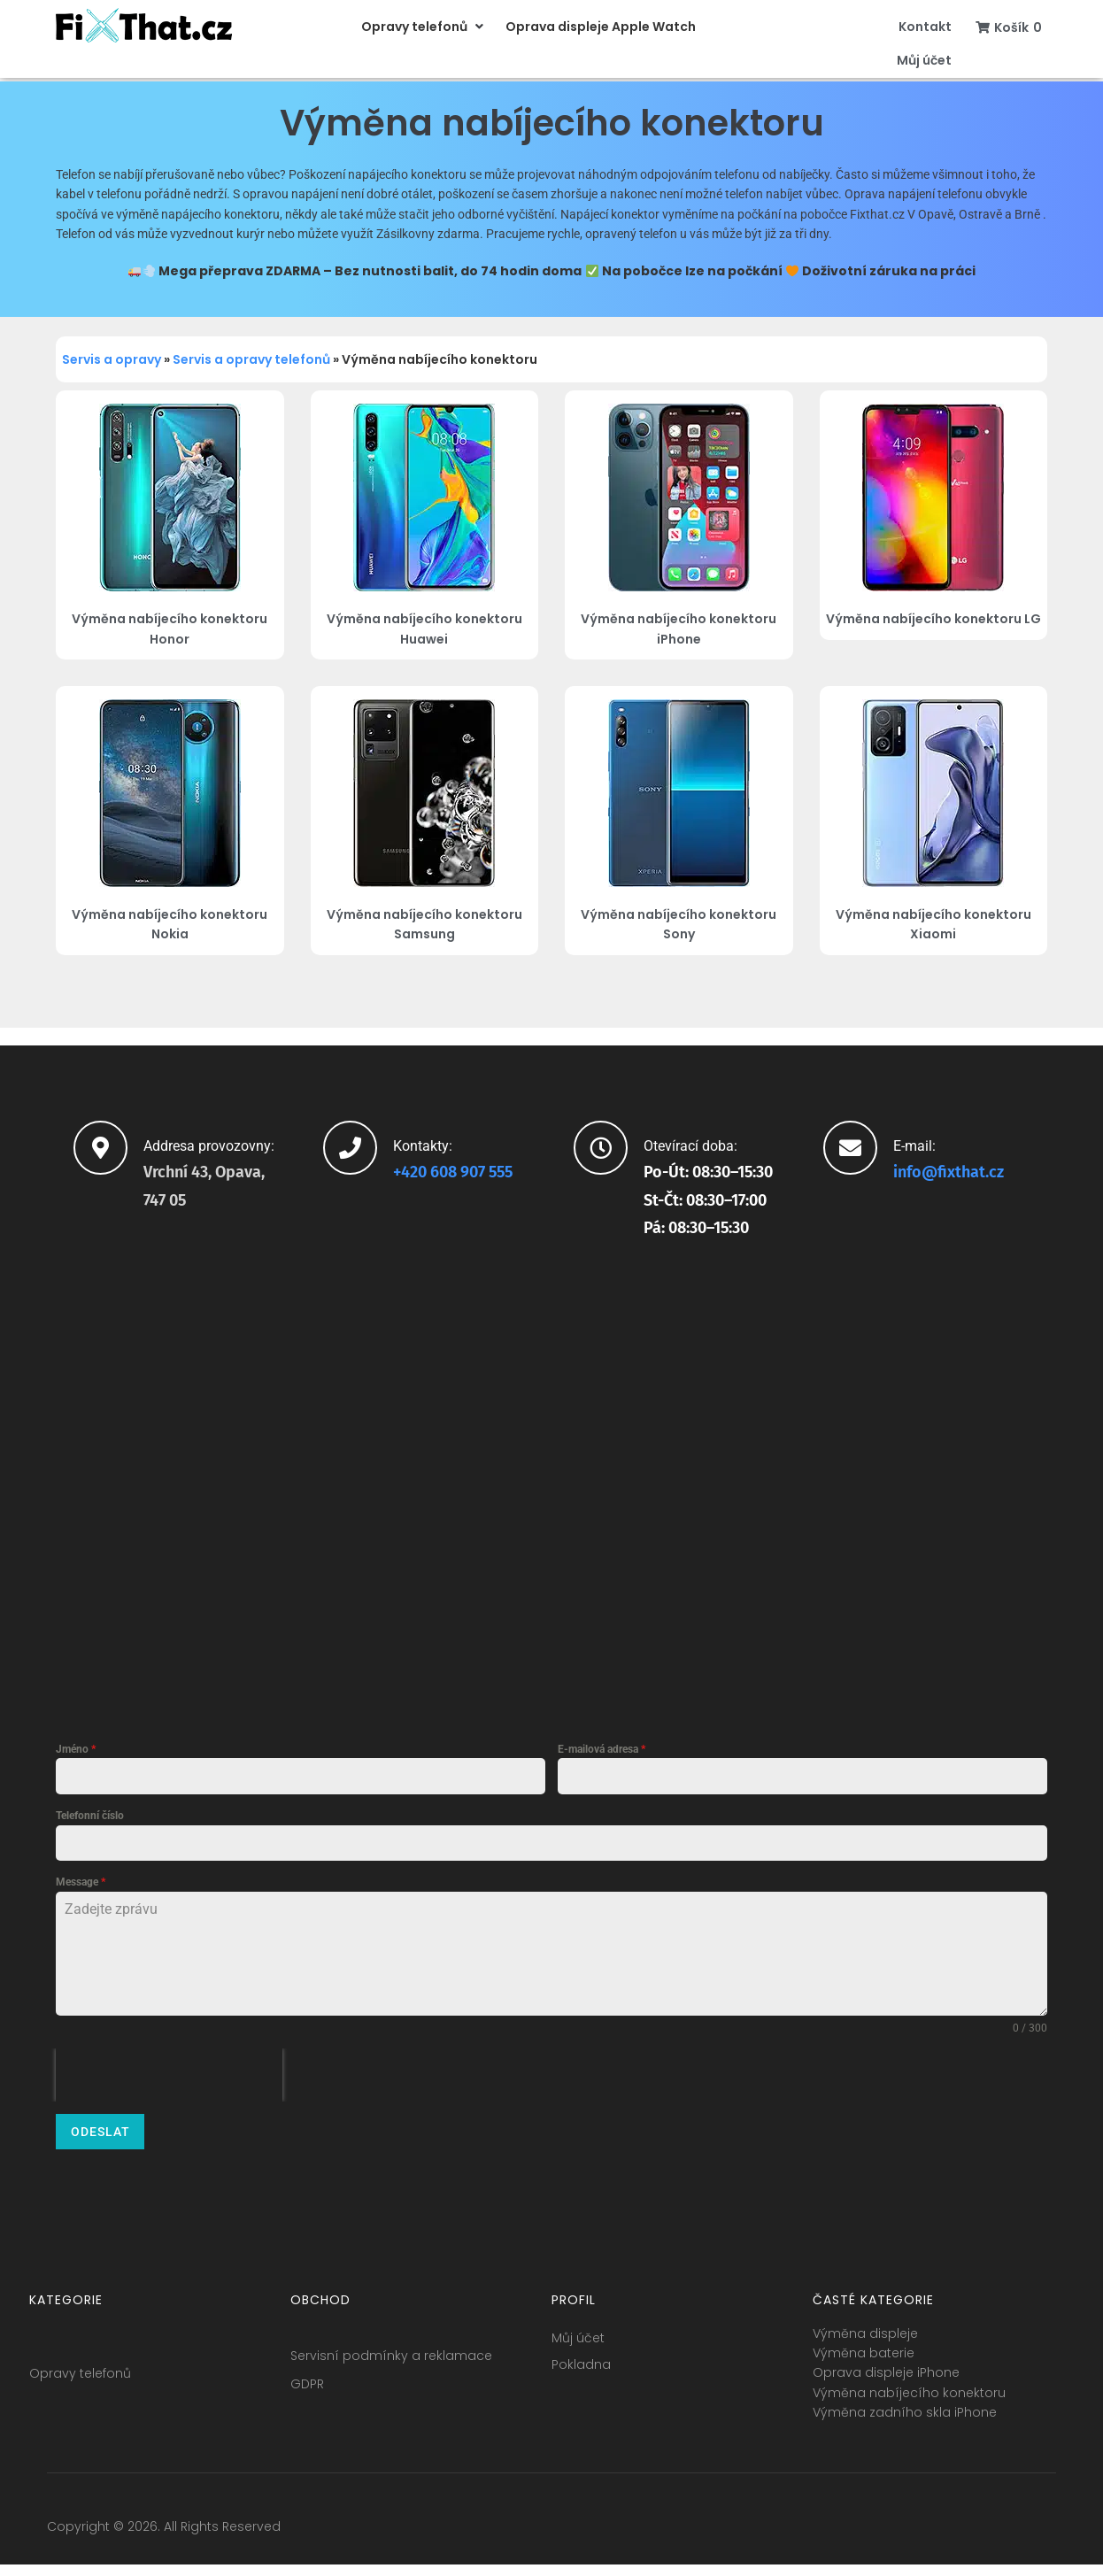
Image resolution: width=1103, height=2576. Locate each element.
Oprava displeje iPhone (886, 2364)
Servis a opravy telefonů (251, 359)
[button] (424, 26)
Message (80, 1882)
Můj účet (578, 2329)
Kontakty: (422, 1146)
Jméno (76, 1749)
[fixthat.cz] (551, 1479)
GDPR (307, 2375)
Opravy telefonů (80, 2364)
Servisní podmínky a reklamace (391, 2347)
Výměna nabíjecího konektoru (909, 2384)
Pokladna (581, 2355)
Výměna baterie (863, 2344)
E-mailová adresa (601, 1749)
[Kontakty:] (350, 1148)
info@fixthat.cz (948, 1172)
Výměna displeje (865, 2324)
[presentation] (169, 2075)
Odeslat (100, 2132)
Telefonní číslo (90, 1815)
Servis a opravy (111, 359)
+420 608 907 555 (453, 1172)
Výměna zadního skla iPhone (905, 2404)
